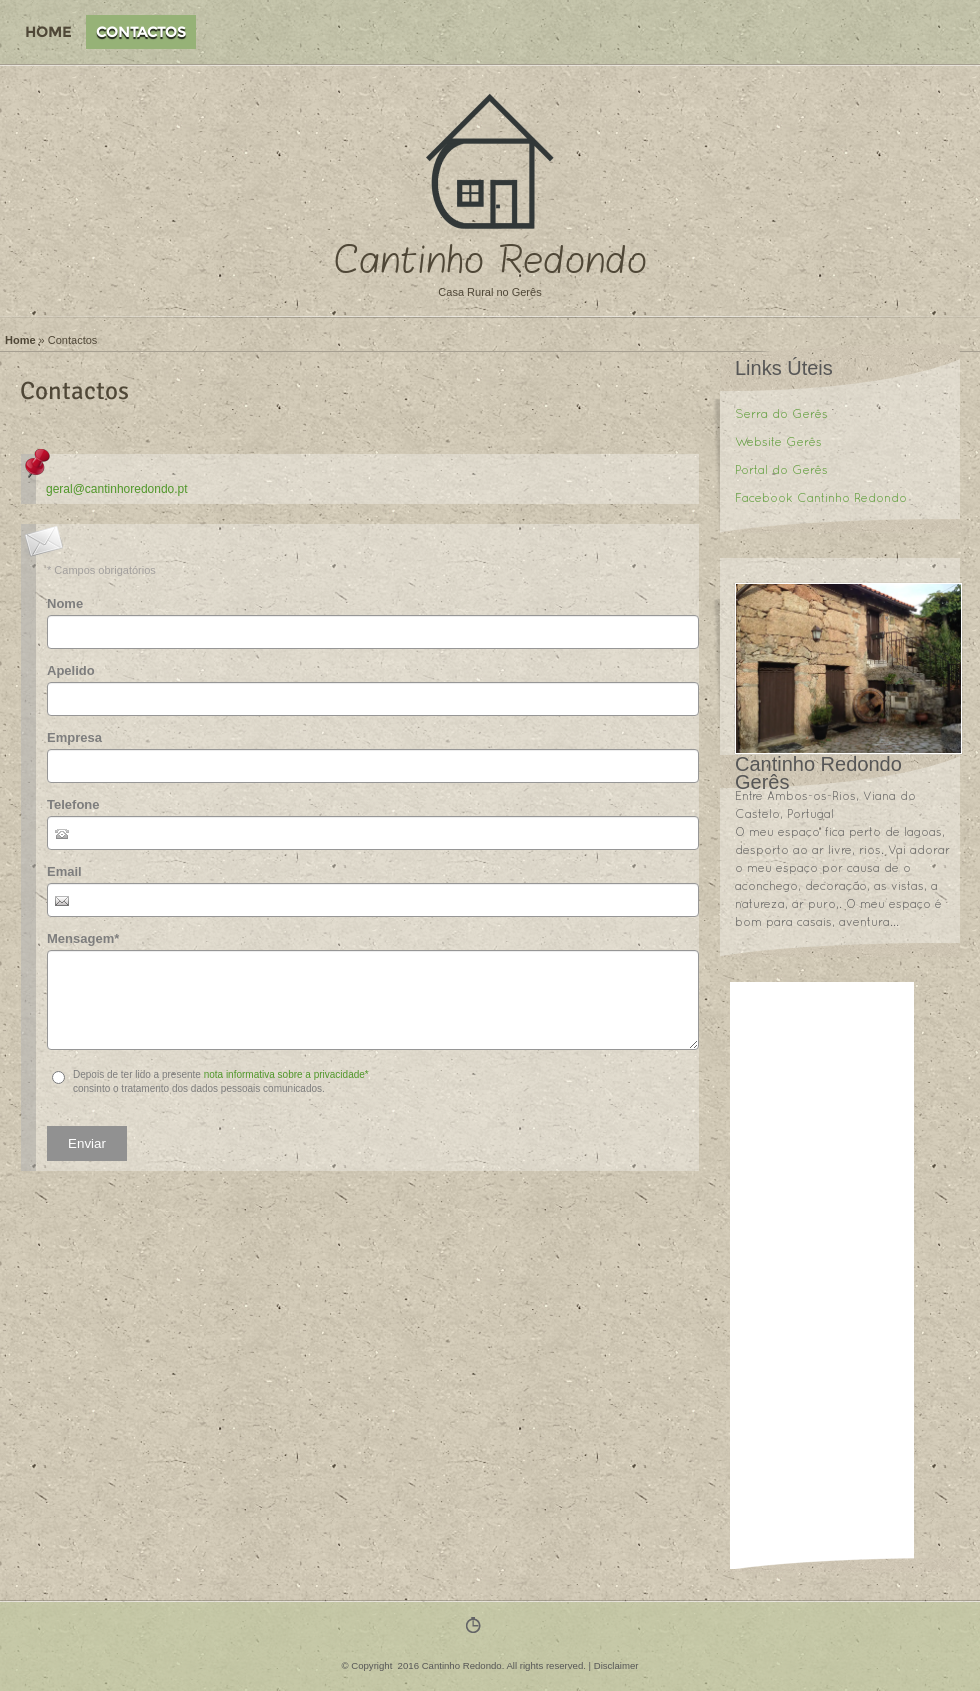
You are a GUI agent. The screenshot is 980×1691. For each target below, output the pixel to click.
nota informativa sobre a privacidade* (286, 1074)
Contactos (141, 32)
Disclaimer (616, 1665)
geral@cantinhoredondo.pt (117, 489)
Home (48, 32)
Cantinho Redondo (490, 261)
